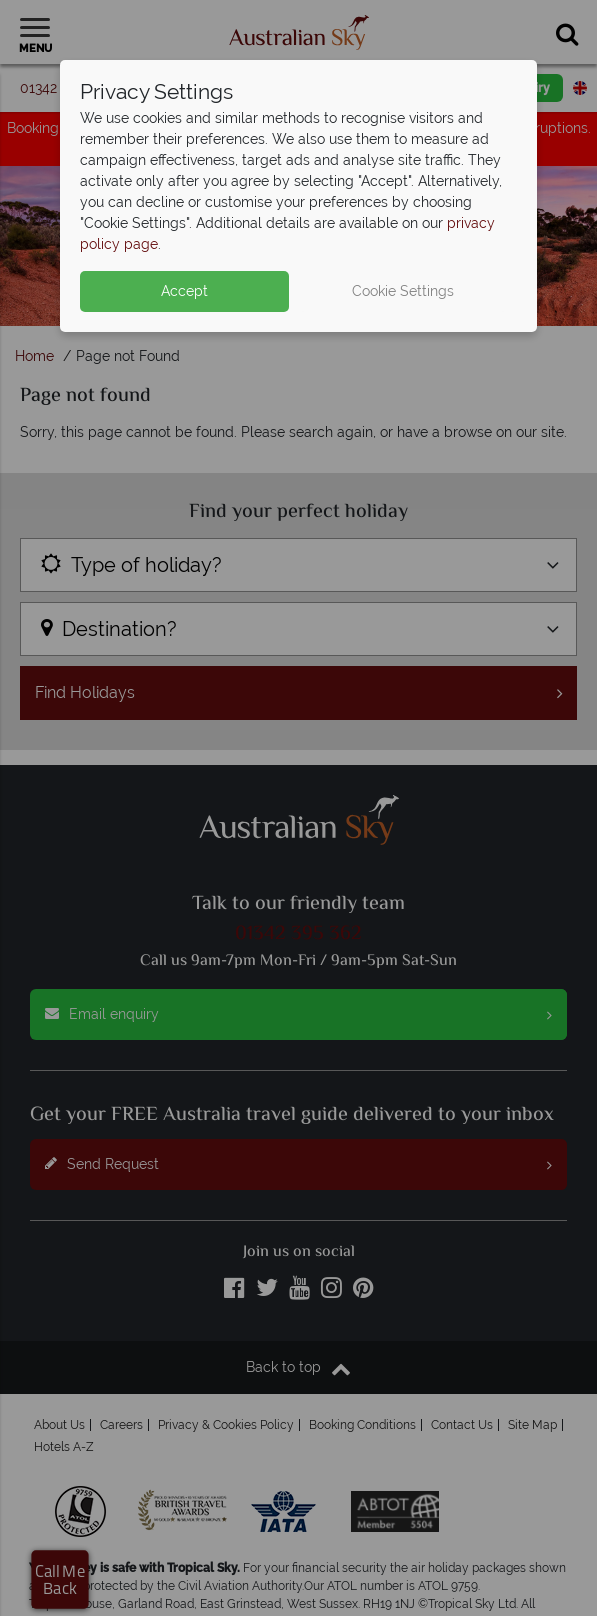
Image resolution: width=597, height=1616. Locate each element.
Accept (184, 291)
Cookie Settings (403, 291)
